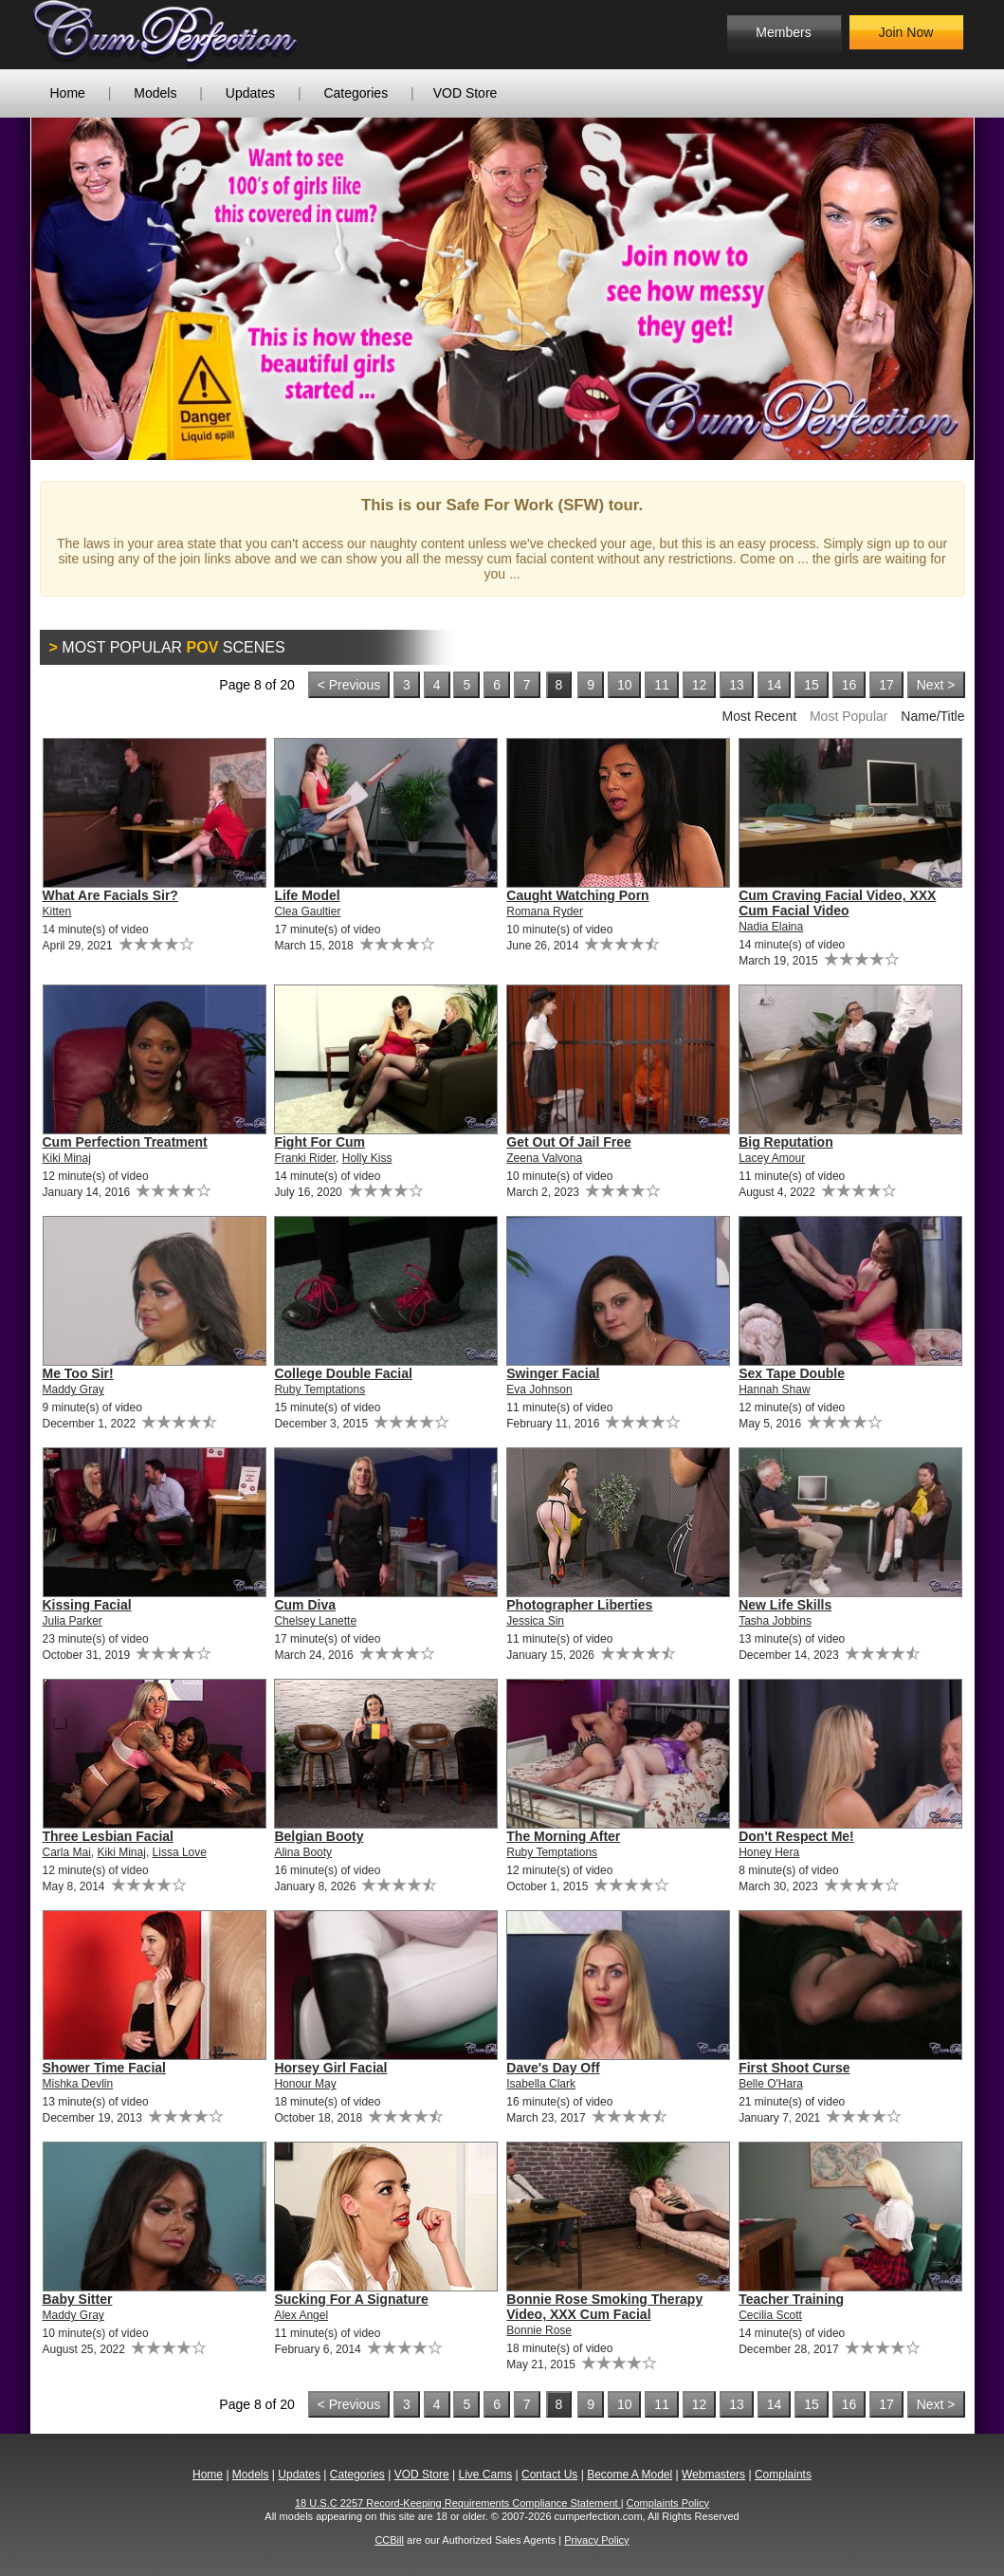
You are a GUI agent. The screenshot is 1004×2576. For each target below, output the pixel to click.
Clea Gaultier (307, 911)
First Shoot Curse (794, 2067)
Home (67, 93)
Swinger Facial (552, 1373)
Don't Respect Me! (796, 1836)
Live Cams (485, 2474)
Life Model (306, 895)
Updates (250, 93)
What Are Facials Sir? (110, 895)
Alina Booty (303, 1852)
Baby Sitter (78, 2299)
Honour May (305, 2083)
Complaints (783, 2474)
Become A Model (629, 2474)
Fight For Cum (319, 1142)
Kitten (57, 911)
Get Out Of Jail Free (568, 1142)
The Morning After (563, 1836)
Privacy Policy (596, 2540)
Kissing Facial (87, 1604)
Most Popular (848, 716)
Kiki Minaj (67, 1158)
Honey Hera (769, 1852)
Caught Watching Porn (577, 895)
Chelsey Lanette (315, 1621)
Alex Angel (301, 2315)
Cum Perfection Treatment (125, 1142)
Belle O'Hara (771, 2083)
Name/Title (932, 716)
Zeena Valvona (544, 1158)
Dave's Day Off (552, 2067)
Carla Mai (67, 1852)
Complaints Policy (668, 2503)
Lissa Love (180, 1852)
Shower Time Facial (104, 2067)
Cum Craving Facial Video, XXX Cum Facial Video (837, 903)
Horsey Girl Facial (330, 2067)
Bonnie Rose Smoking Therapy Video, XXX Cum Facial (604, 2306)
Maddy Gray (73, 1389)
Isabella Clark (540, 2083)
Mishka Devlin (78, 2083)
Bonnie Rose (539, 2330)
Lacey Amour (772, 1158)
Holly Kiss (367, 1158)
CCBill (389, 2540)
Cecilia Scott (770, 2315)
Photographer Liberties (579, 1604)
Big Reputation (786, 1142)
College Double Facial (342, 1373)
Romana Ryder (544, 911)
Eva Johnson (539, 1389)
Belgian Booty (318, 1836)
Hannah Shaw (774, 1389)
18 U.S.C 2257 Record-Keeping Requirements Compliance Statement (458, 2503)
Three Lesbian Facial (108, 1836)
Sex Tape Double (792, 1373)
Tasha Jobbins (775, 1621)
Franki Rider (305, 1158)
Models (155, 93)
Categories (355, 93)
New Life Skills (785, 1604)
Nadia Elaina (771, 926)
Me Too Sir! (78, 1373)
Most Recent (758, 716)
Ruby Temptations (319, 1389)
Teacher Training (791, 2299)
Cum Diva (305, 1604)
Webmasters (713, 2474)
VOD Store (465, 93)
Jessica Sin (535, 1621)
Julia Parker (72, 1621)
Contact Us (549, 2474)
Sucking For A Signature (351, 2299)
